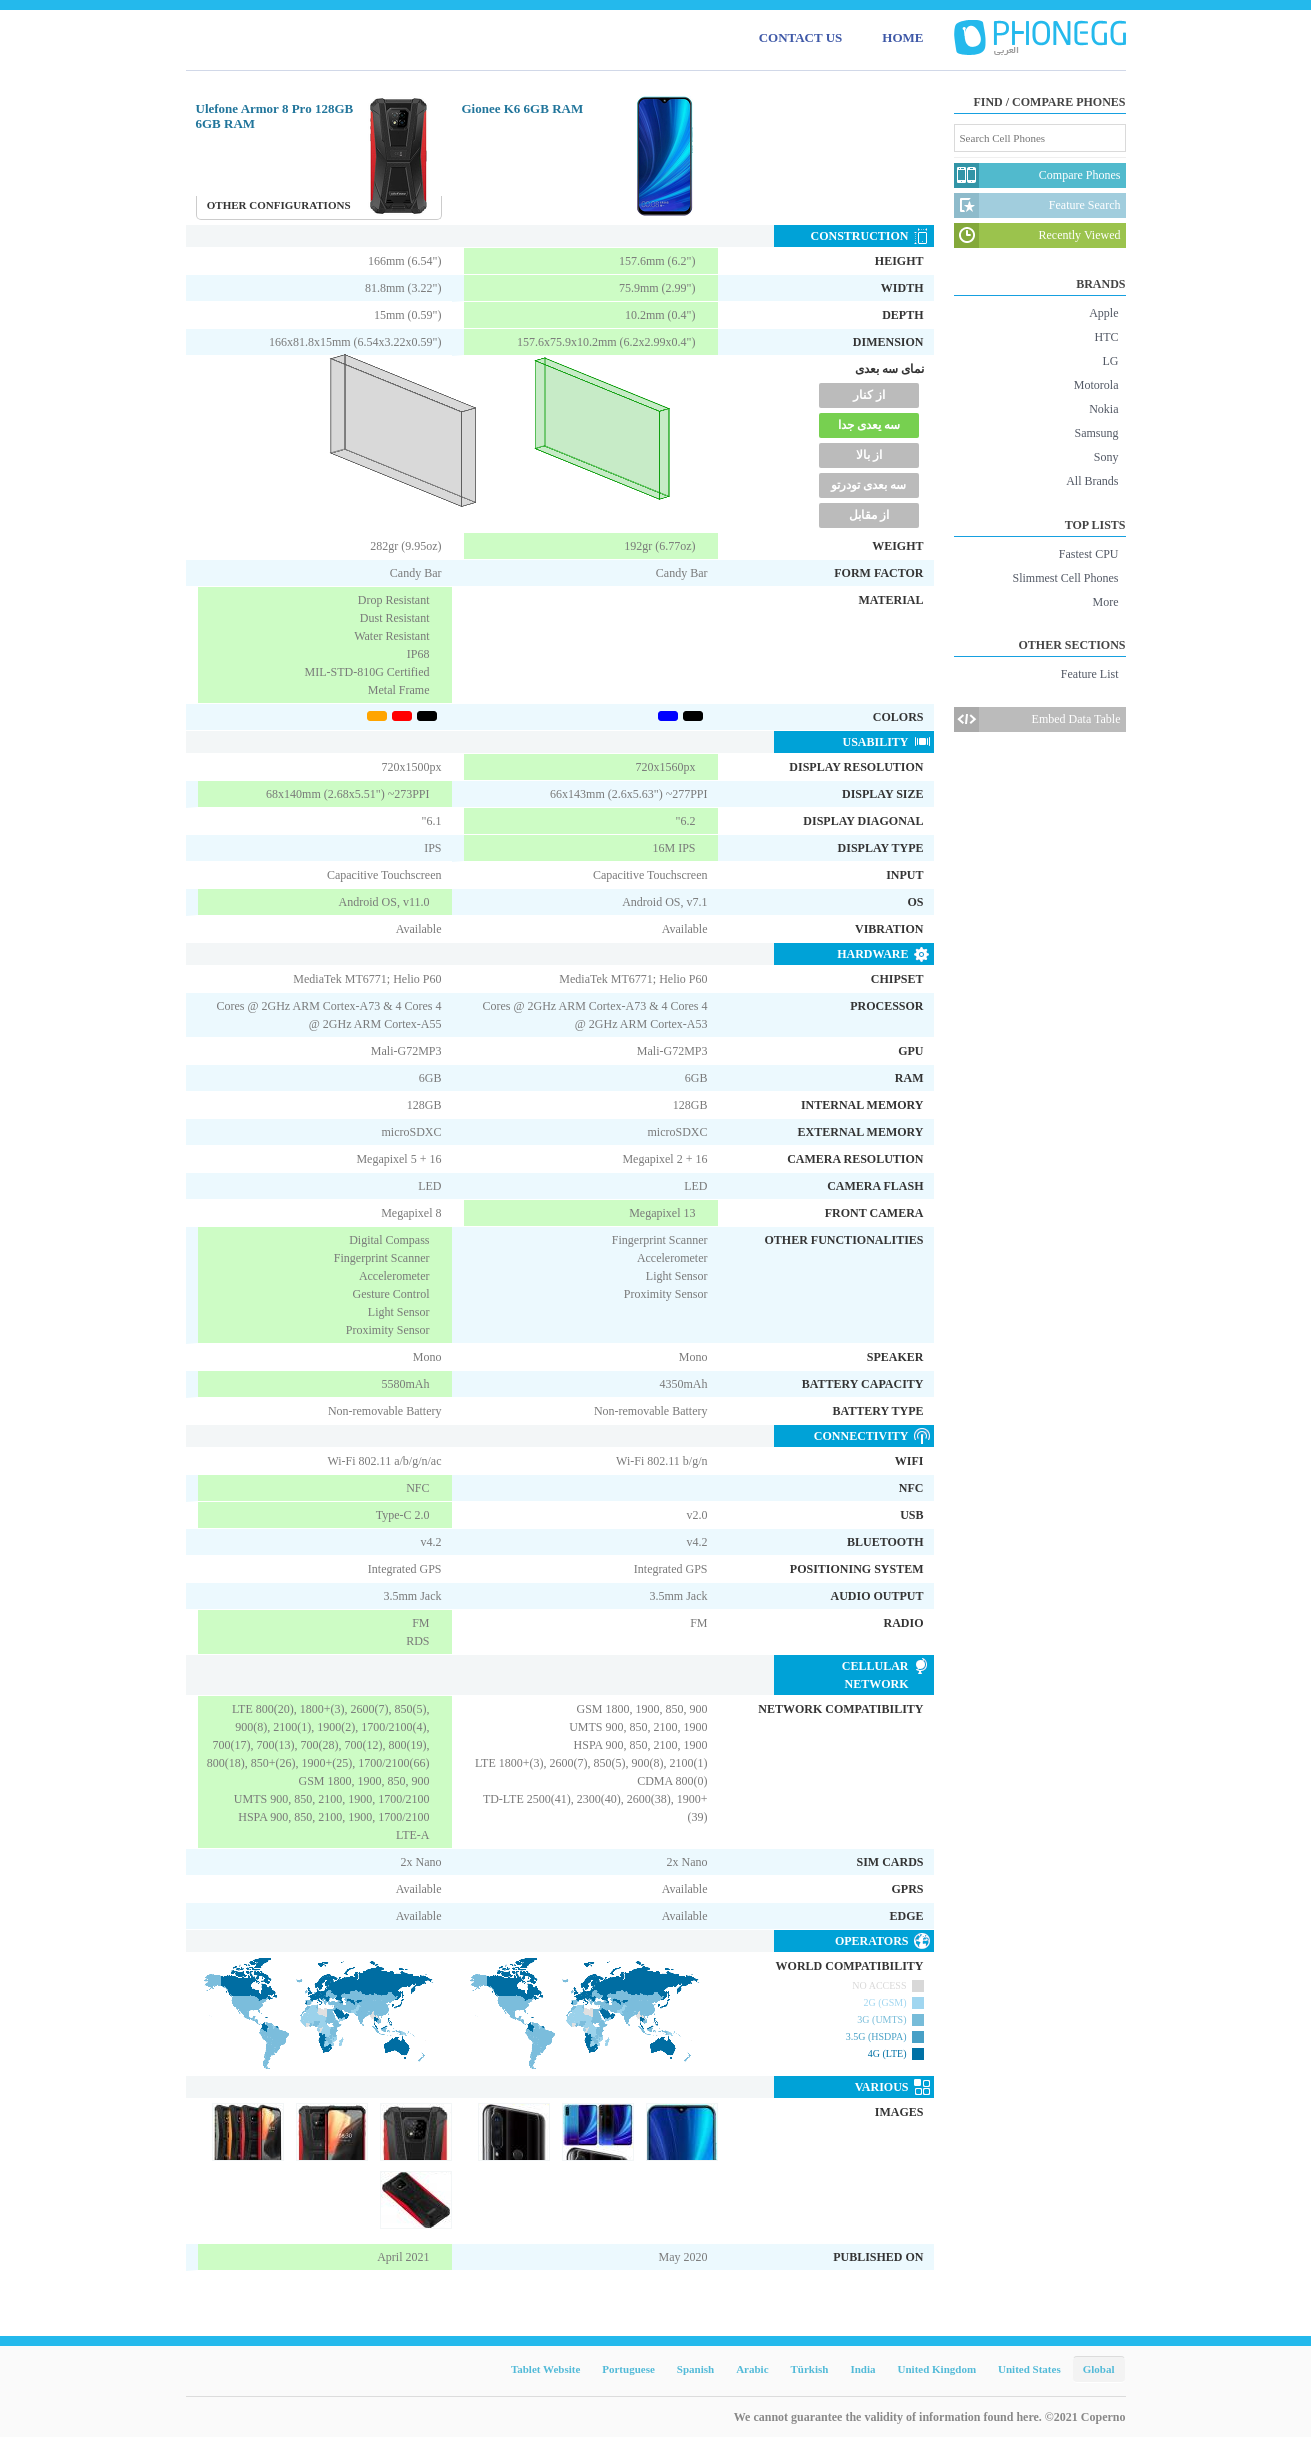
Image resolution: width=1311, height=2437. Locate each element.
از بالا (869, 455)
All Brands (1092, 481)
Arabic (752, 2369)
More (1106, 602)
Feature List (1090, 674)
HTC (1107, 337)
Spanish (695, 2369)
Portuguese (628, 2369)
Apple (1103, 313)
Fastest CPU (1089, 554)
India (862, 2369)
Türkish (810, 2369)
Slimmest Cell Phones (1065, 578)
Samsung (1096, 433)
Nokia (1103, 409)
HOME (902, 37)
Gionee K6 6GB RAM (523, 108)
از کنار (869, 395)
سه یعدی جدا (869, 425)
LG (1111, 361)
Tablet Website (545, 2369)
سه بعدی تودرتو (868, 485)
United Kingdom (937, 2369)
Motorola (1096, 385)
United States (1029, 2369)
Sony (1106, 457)
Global (1099, 2369)
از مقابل (869, 515)
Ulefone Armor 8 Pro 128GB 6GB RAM (275, 116)
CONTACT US (801, 37)
